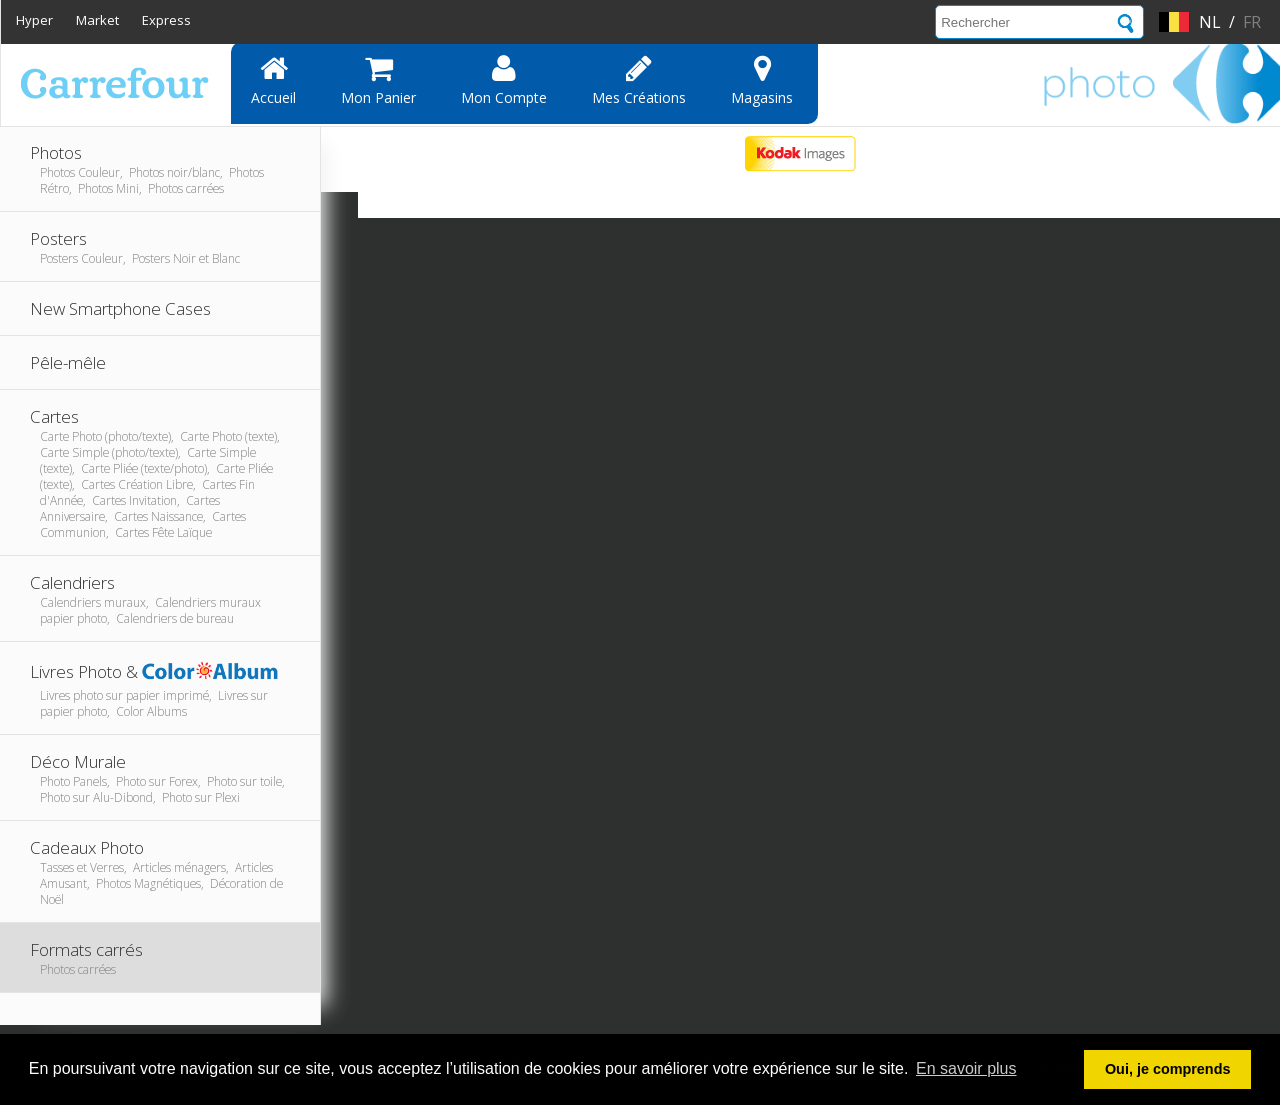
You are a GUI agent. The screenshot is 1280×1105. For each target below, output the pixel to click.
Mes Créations (639, 80)
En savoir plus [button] (966, 1068)
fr (1252, 22)
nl (1210, 22)
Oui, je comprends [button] (1168, 1069)
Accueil (273, 80)
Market (97, 20)
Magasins (762, 80)
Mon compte (504, 80)
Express (166, 20)
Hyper (34, 20)
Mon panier (378, 80)
